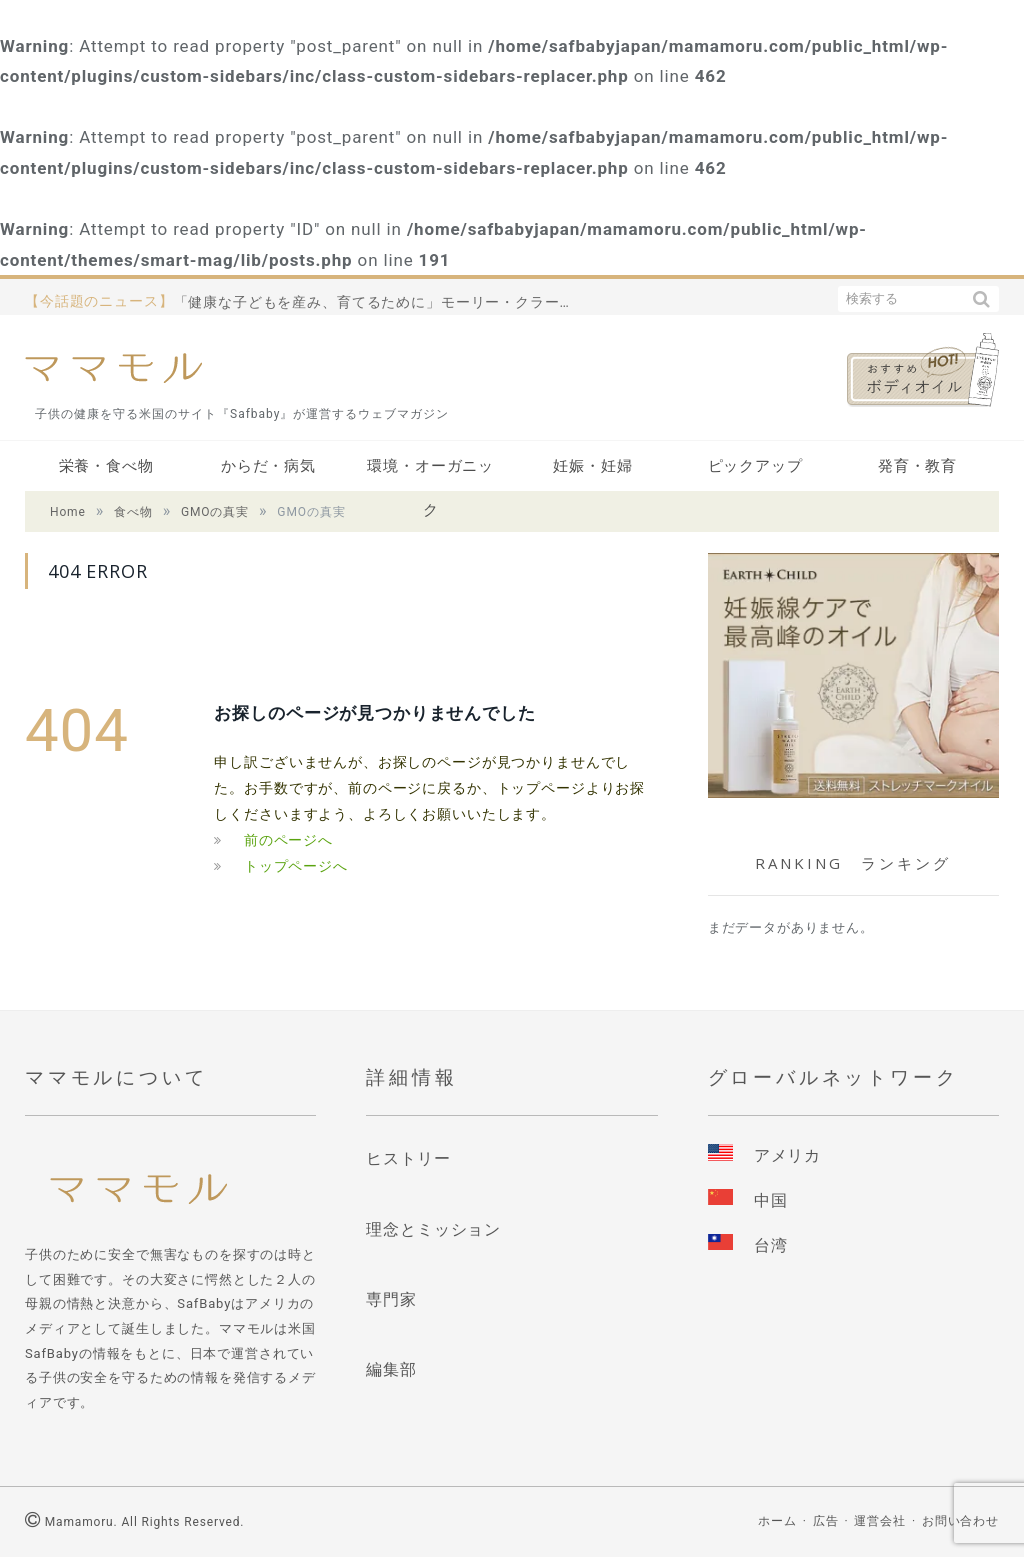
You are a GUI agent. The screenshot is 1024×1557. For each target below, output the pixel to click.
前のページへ (288, 840)
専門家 (391, 1299)
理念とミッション (433, 1229)
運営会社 (879, 1521)
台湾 (771, 1245)
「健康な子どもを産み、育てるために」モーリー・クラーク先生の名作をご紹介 (379, 302)
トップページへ (296, 866)
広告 (826, 1521)
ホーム (777, 1521)
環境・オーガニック (430, 472)
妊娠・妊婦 (592, 466)
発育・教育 (917, 466)
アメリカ (787, 1155)
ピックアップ (755, 466)
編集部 (391, 1369)
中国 (771, 1200)
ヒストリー (408, 1158)
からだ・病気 (268, 466)
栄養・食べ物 (106, 466)
